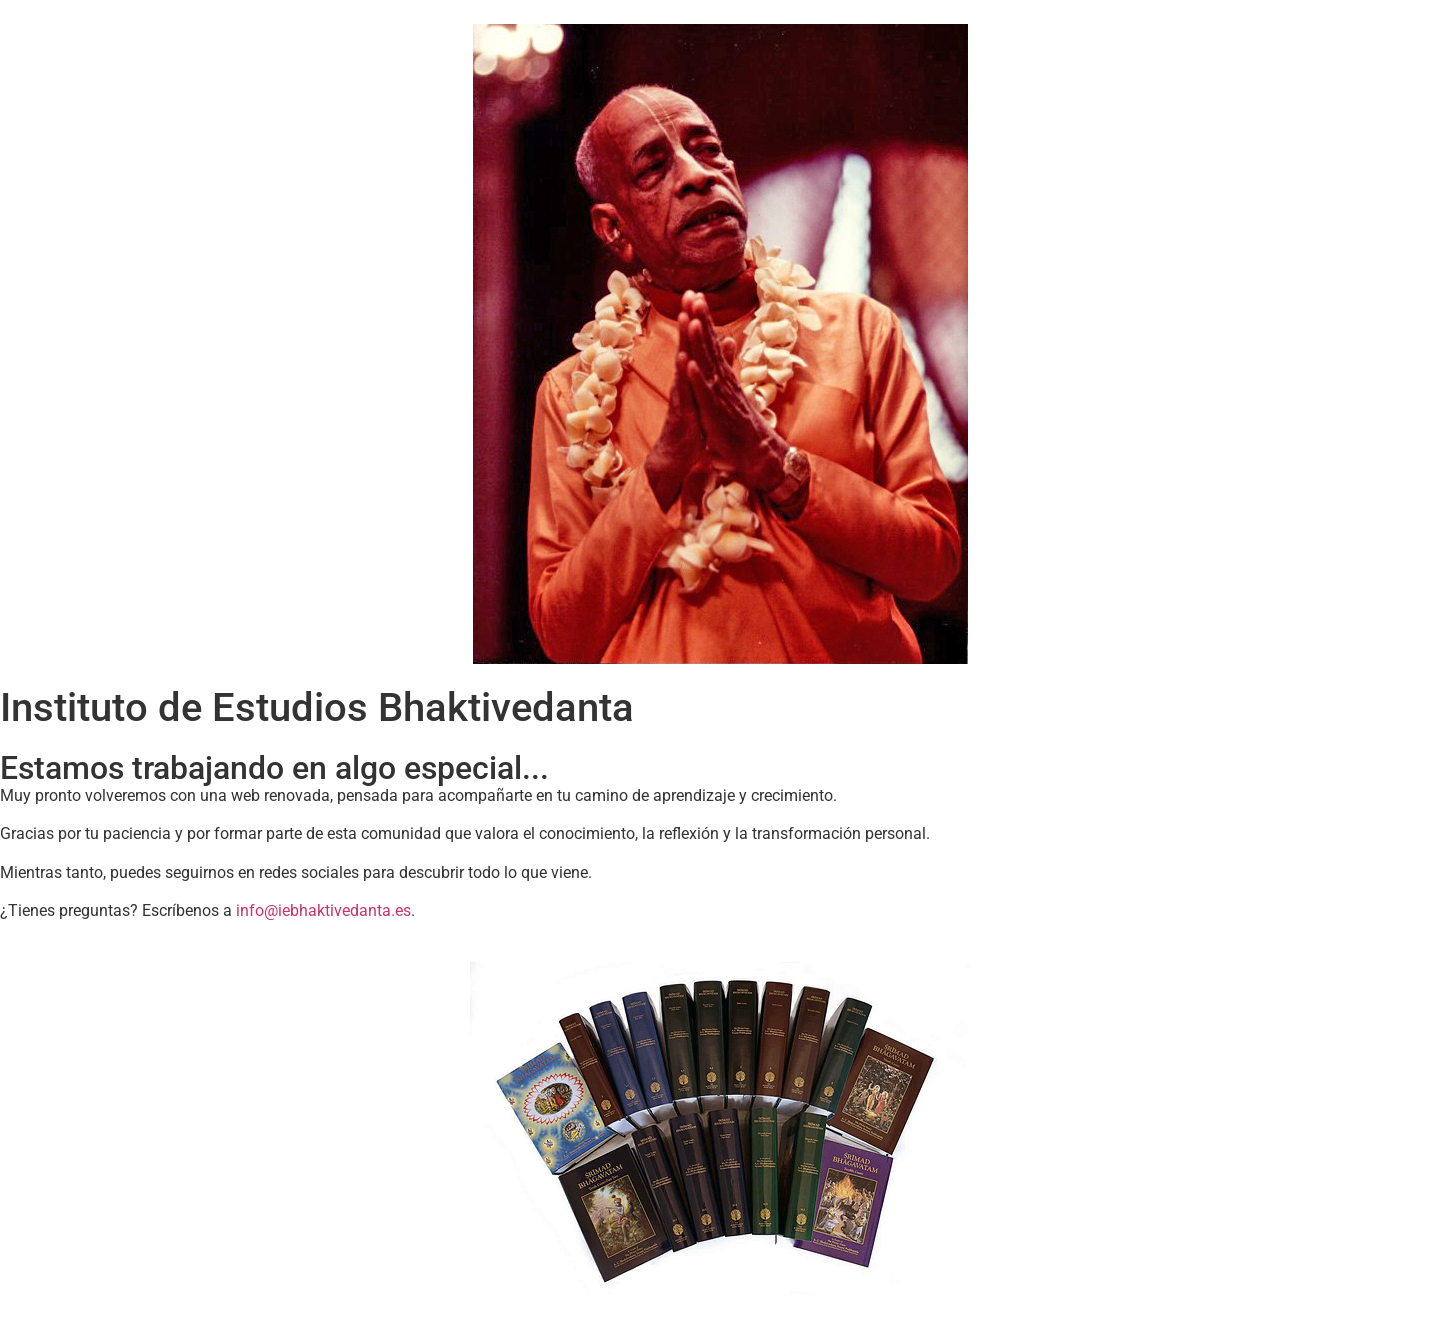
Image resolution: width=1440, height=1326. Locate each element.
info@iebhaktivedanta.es (323, 910)
